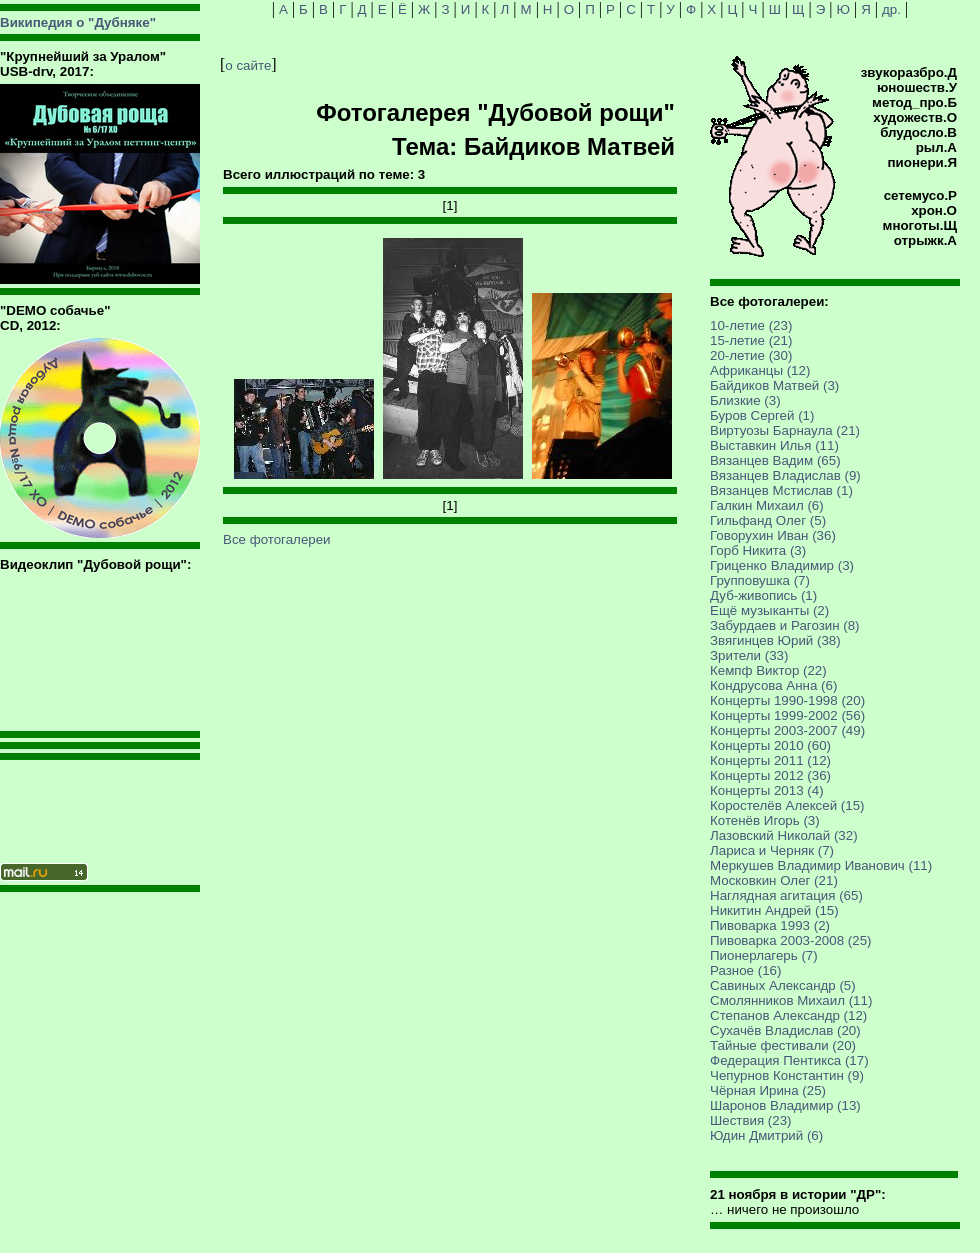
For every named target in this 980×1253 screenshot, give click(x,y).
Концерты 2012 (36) (770, 775)
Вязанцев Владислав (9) (785, 475)
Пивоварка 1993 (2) (770, 925)
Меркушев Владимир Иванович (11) (821, 865)
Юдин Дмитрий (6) (766, 1135)
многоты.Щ (920, 225)
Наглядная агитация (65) (786, 895)
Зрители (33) (749, 655)
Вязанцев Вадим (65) (775, 460)
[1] (450, 205)
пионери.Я (922, 162)
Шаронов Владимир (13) (785, 1105)
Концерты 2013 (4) (767, 790)
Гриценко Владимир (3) (782, 565)
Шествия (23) (751, 1120)
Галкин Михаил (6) (767, 505)
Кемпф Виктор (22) (768, 670)
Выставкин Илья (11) (774, 445)
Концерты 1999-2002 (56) (787, 715)
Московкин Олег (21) (774, 880)
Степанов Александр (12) (788, 1015)
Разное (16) (745, 970)
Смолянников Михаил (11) (791, 1000)
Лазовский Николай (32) (784, 835)
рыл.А (936, 147)
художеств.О (915, 117)
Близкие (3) (745, 400)
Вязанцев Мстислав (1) (781, 490)
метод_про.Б (914, 102)
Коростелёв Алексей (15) (787, 805)
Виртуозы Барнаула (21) (785, 430)
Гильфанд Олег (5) (768, 520)
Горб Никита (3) (758, 550)
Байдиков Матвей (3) (774, 385)
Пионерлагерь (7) (764, 955)
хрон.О (934, 210)
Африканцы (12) (760, 370)
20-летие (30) (751, 355)
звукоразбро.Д (909, 72)
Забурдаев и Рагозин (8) (785, 625)
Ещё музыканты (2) (769, 610)
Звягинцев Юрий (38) (775, 640)
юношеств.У (917, 87)
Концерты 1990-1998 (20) (787, 700)
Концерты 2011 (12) (770, 760)
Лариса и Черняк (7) (772, 850)
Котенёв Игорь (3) (765, 820)
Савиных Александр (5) (783, 985)
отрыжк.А (925, 240)
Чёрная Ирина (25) (768, 1090)
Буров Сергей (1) (762, 415)
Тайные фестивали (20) (783, 1045)
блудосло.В (918, 132)
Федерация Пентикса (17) (789, 1060)
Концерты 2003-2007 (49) (787, 730)
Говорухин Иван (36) (773, 535)
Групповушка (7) (760, 580)
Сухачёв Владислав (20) (785, 1030)
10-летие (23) (751, 325)
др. (891, 9)
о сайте (248, 65)
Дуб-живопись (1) (763, 595)
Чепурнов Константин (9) (787, 1075)
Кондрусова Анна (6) (773, 685)
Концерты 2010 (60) (770, 745)
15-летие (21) (751, 340)
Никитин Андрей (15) (774, 910)
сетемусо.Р (920, 195)
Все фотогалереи (277, 539)
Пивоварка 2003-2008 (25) (791, 940)
